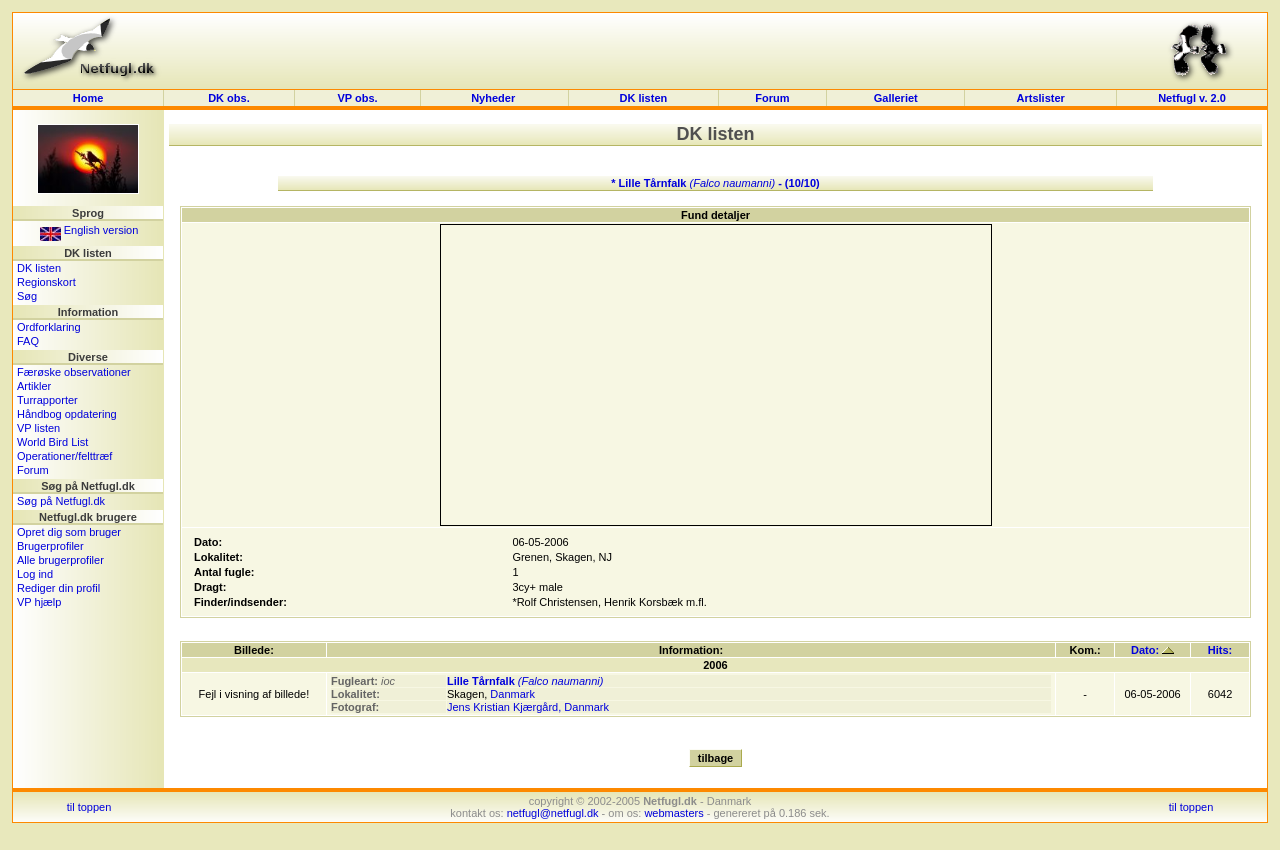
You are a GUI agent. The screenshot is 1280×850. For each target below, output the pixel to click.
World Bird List (52, 442)
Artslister (1041, 98)
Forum (772, 98)
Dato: (1152, 650)
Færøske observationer (74, 372)
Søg (27, 296)
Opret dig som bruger (69, 532)
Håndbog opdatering (67, 414)
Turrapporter (47, 400)
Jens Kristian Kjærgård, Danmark (528, 707)
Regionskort (46, 282)
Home (88, 98)
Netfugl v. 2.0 (1192, 98)
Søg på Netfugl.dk (61, 501)
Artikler (34, 386)
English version (89, 230)
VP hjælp (39, 602)
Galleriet (896, 98)
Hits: (1220, 650)
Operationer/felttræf (64, 456)
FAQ (28, 341)
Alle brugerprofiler (60, 560)
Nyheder (494, 98)
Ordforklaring (49, 327)
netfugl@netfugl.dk (553, 813)
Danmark (512, 694)
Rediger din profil (58, 588)
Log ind (35, 574)
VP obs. (357, 98)
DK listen (644, 98)
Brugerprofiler (50, 546)
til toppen (89, 807)
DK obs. (229, 98)
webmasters (673, 813)
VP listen (38, 428)
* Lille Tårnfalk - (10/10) (715, 183)
